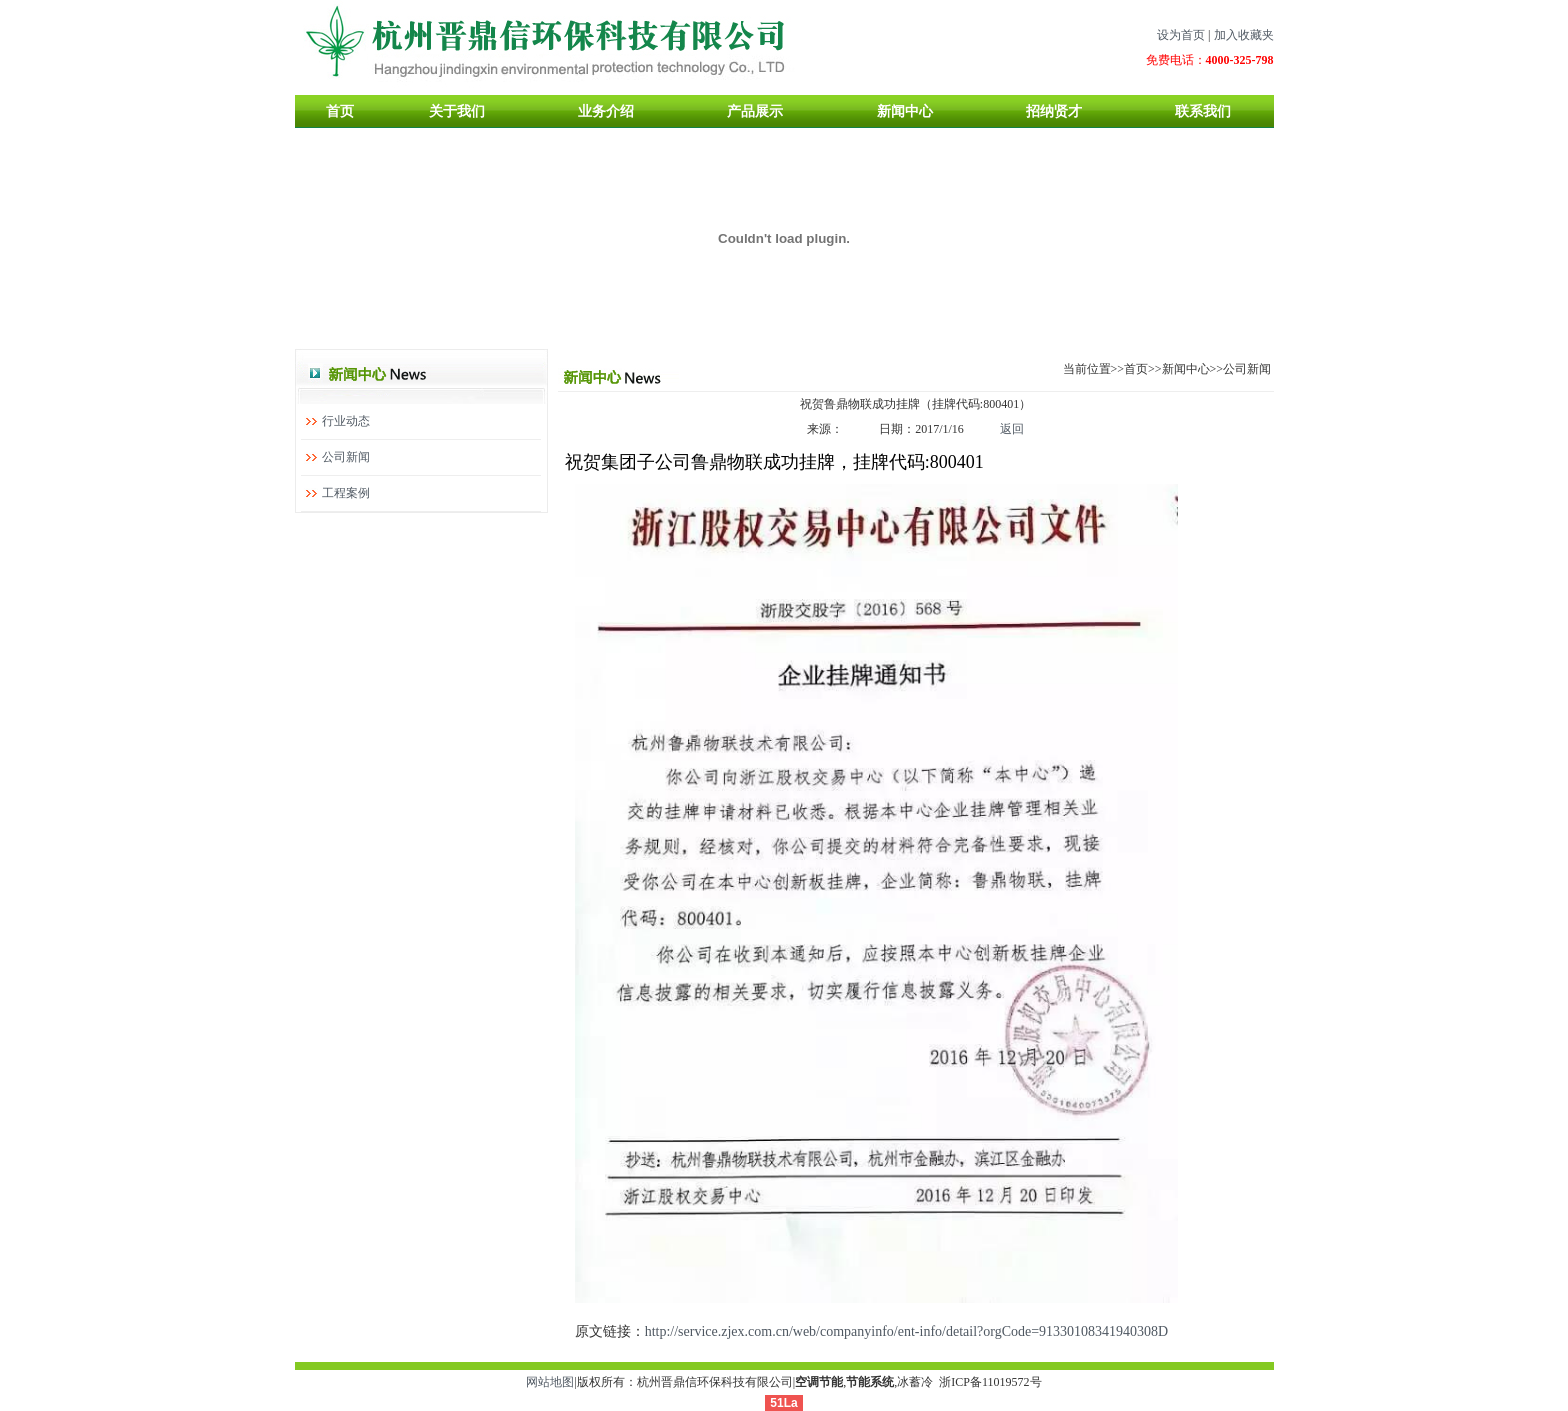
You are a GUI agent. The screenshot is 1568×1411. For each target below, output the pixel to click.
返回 (1012, 429)
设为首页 (1181, 35)
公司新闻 (346, 457)
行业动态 (346, 421)
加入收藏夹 (1244, 35)
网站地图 (550, 1382)
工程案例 (346, 493)
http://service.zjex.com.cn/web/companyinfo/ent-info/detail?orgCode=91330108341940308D (907, 1331)
